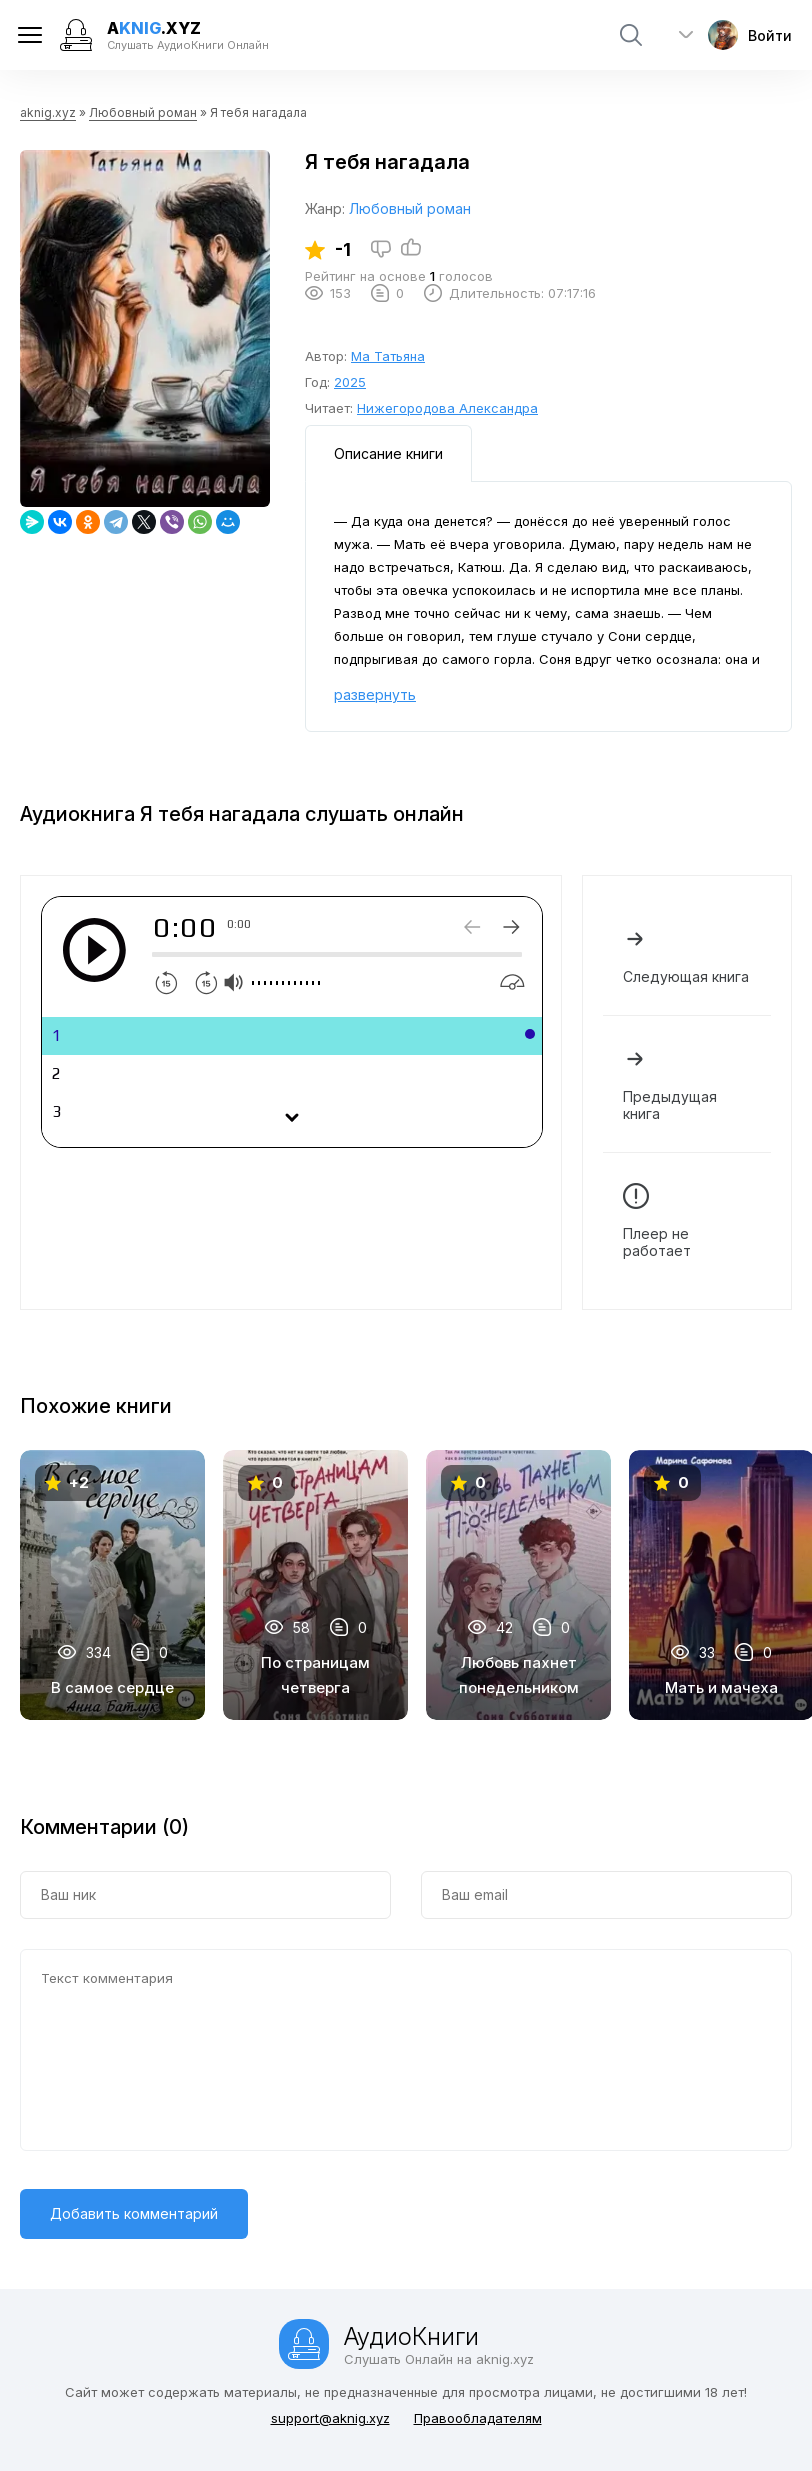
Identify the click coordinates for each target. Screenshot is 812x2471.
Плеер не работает (687, 1221)
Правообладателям (478, 2418)
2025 (350, 382)
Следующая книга (687, 955)
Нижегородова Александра (447, 408)
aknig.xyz (48, 112)
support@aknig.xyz (330, 2418)
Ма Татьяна (388, 356)
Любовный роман (143, 112)
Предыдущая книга (687, 1084)
